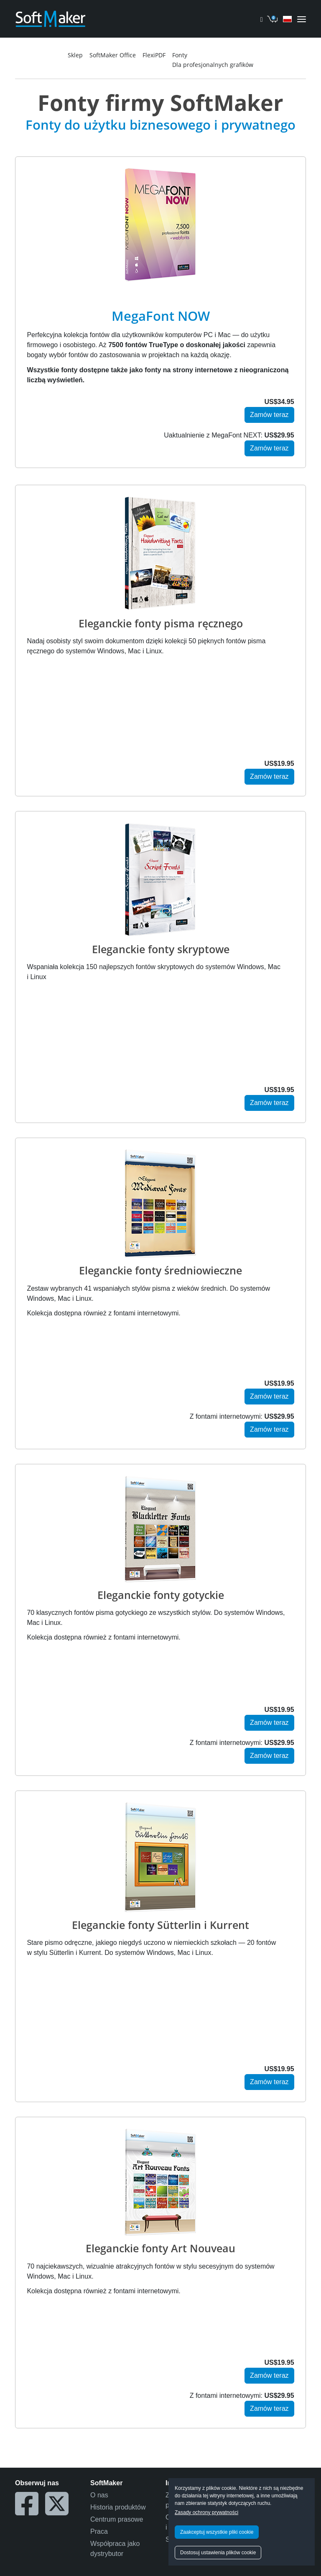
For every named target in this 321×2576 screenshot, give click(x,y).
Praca (99, 2531)
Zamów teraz (269, 414)
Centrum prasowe (116, 2519)
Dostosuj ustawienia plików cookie (218, 2553)
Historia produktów (118, 2507)
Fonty (179, 55)
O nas (99, 2495)
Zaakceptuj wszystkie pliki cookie (216, 2532)
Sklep (75, 55)
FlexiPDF (154, 55)
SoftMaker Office (112, 55)
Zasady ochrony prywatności (206, 2512)
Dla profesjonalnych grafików (212, 65)
